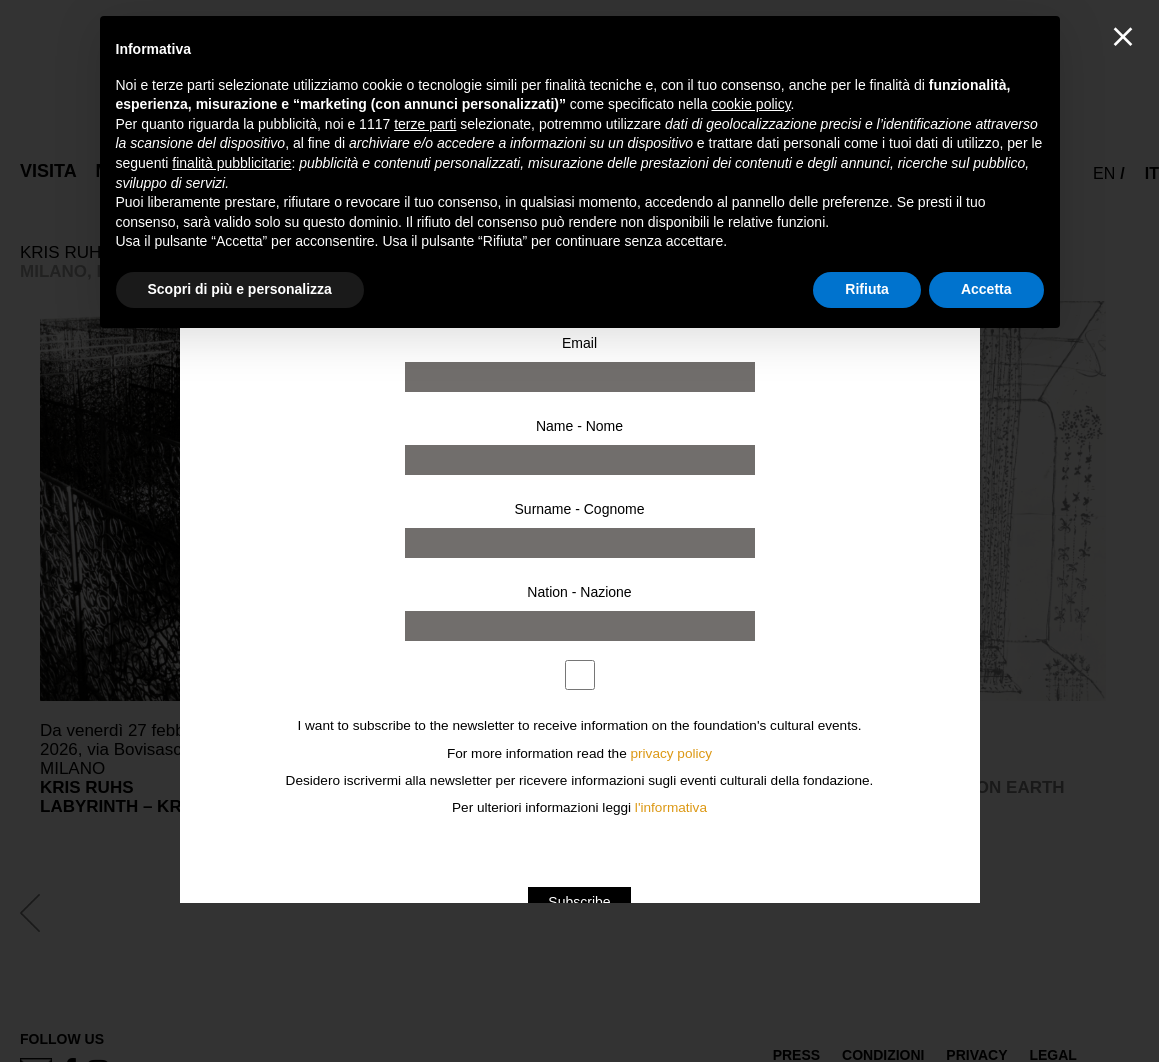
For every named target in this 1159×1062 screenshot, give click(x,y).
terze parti (425, 124)
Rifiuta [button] (867, 289)
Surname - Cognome (580, 509)
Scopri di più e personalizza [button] (240, 289)
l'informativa (671, 807)
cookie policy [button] (750, 104)
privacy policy (672, 753)
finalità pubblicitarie (231, 163)
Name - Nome (579, 426)
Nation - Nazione (579, 592)
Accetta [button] (986, 289)
